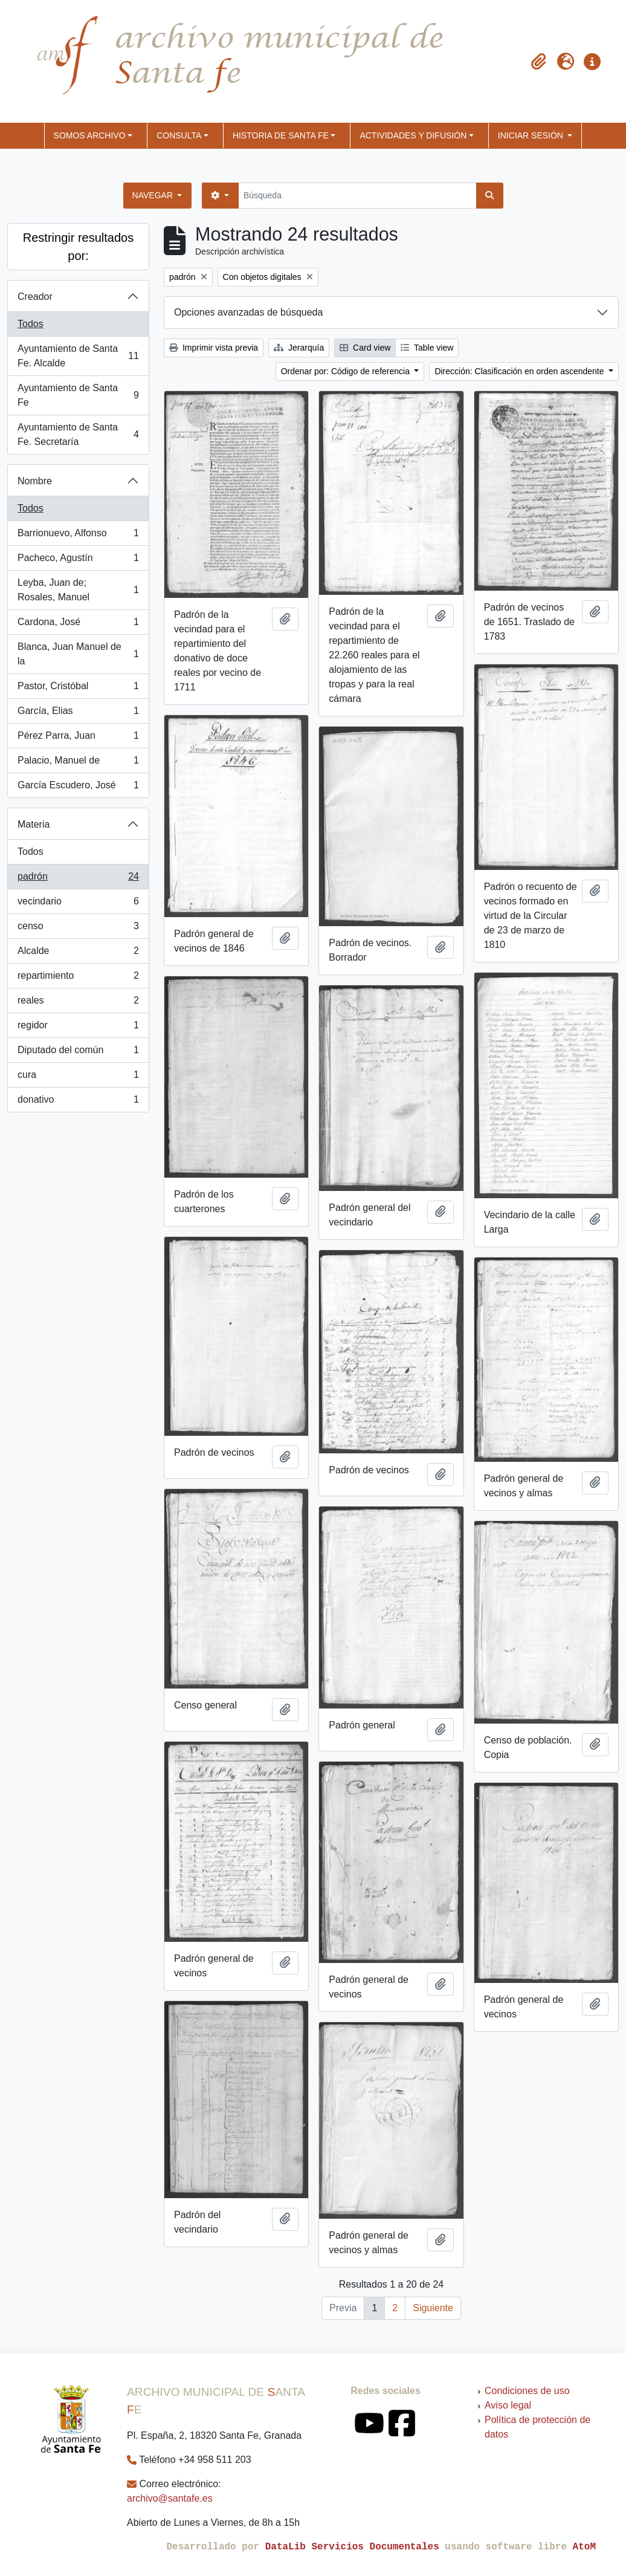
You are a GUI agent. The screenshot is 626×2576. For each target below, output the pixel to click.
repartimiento (78, 978)
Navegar (153, 195)
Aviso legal (508, 2405)
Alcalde (78, 953)
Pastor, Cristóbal (78, 688)
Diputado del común (78, 1052)
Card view (365, 347)
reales (78, 1003)
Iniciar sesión (532, 135)
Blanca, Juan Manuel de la (78, 653)
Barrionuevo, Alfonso (78, 535)
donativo (78, 1102)
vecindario (78, 903)
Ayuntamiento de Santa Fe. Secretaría (78, 434)
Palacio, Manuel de (78, 763)
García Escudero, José (78, 787)
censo (78, 928)
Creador (35, 296)
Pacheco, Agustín (78, 560)
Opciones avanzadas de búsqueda (248, 312)
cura (78, 1077)
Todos (31, 324)
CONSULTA (178, 135)
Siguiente (433, 2308)
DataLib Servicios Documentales (352, 2547)
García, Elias (78, 713)
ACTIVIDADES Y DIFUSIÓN (413, 135)
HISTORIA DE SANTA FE (281, 135)
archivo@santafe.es (170, 2498)
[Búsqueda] (357, 196)
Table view (427, 347)
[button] (539, 61)
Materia (34, 824)
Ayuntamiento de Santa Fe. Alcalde (78, 355)
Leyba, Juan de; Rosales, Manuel (78, 589)
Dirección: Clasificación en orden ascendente (520, 371)
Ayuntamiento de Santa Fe (78, 395)
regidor (78, 1027)
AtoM (584, 2547)
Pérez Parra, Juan (78, 738)
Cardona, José (78, 624)
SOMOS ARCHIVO (90, 135)
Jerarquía (299, 347)
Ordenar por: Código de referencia (346, 371)
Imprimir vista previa (213, 347)
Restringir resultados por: (78, 246)
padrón (78, 879)
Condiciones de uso (527, 2391)
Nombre (35, 481)
